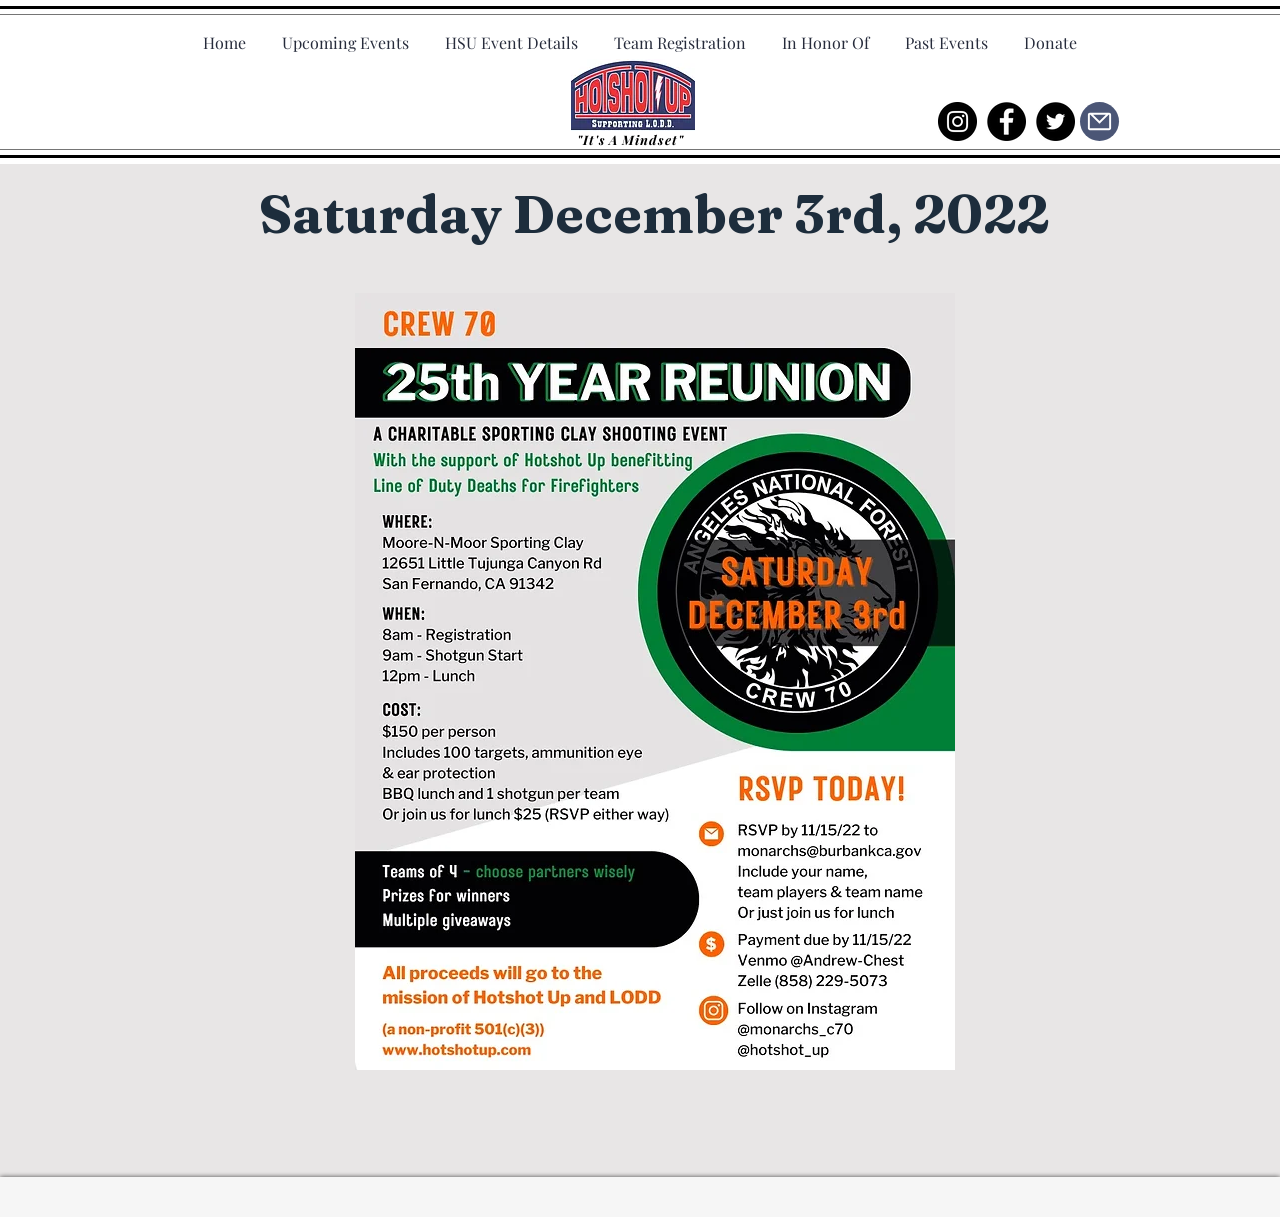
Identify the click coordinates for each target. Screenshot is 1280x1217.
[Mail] (1099, 121)
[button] (946, 34)
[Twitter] (1055, 121)
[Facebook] (1006, 121)
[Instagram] (957, 121)
